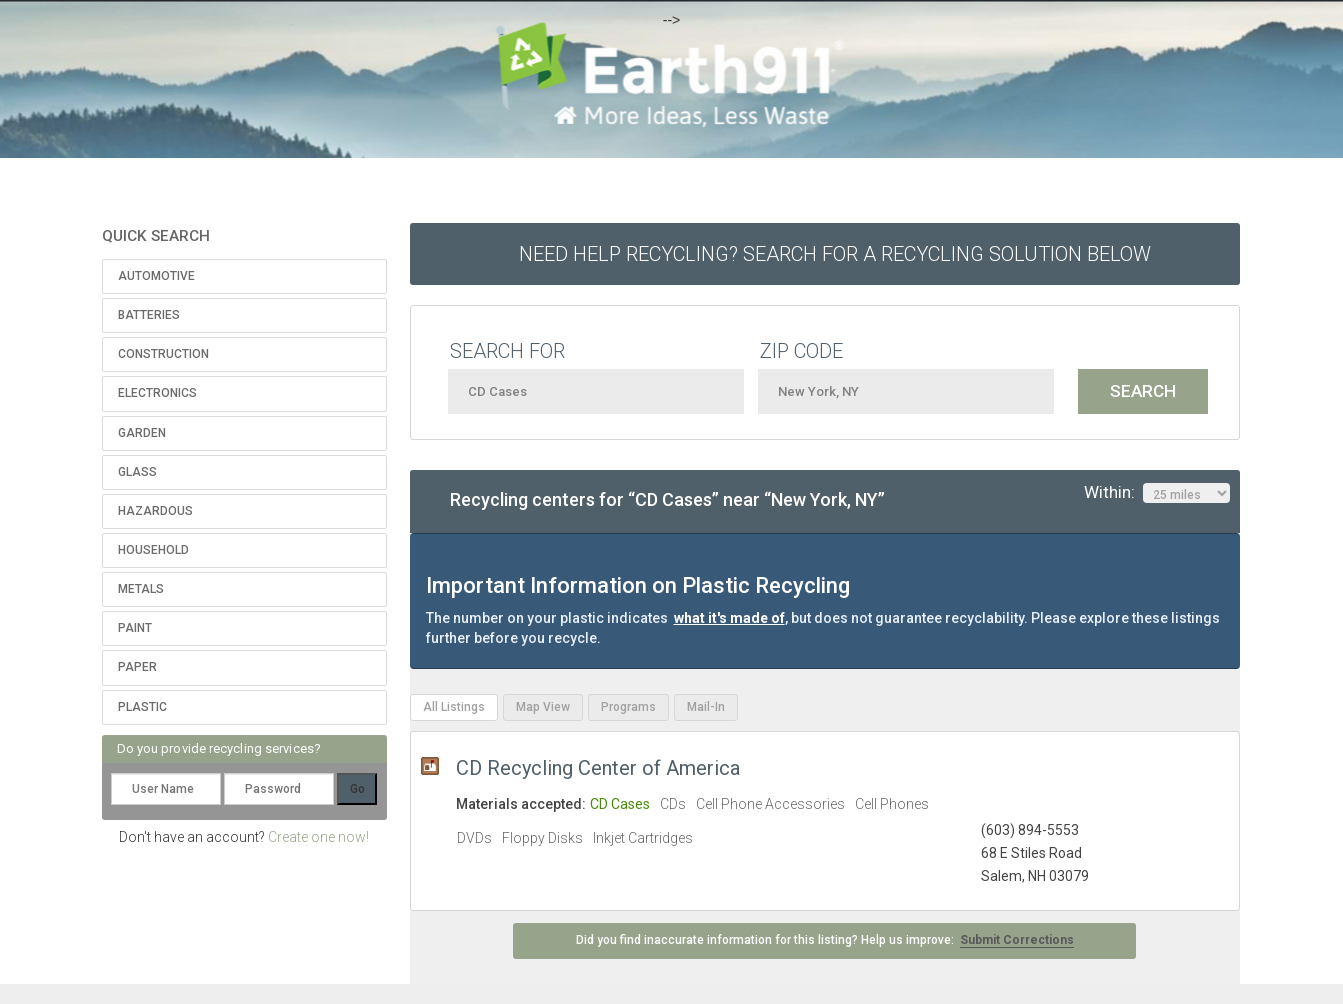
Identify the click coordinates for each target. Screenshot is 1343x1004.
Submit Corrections (1017, 940)
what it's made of (729, 618)
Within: (1157, 493)
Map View (543, 707)
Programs (628, 707)
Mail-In (706, 707)
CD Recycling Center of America (598, 768)
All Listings (454, 707)
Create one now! (318, 837)
